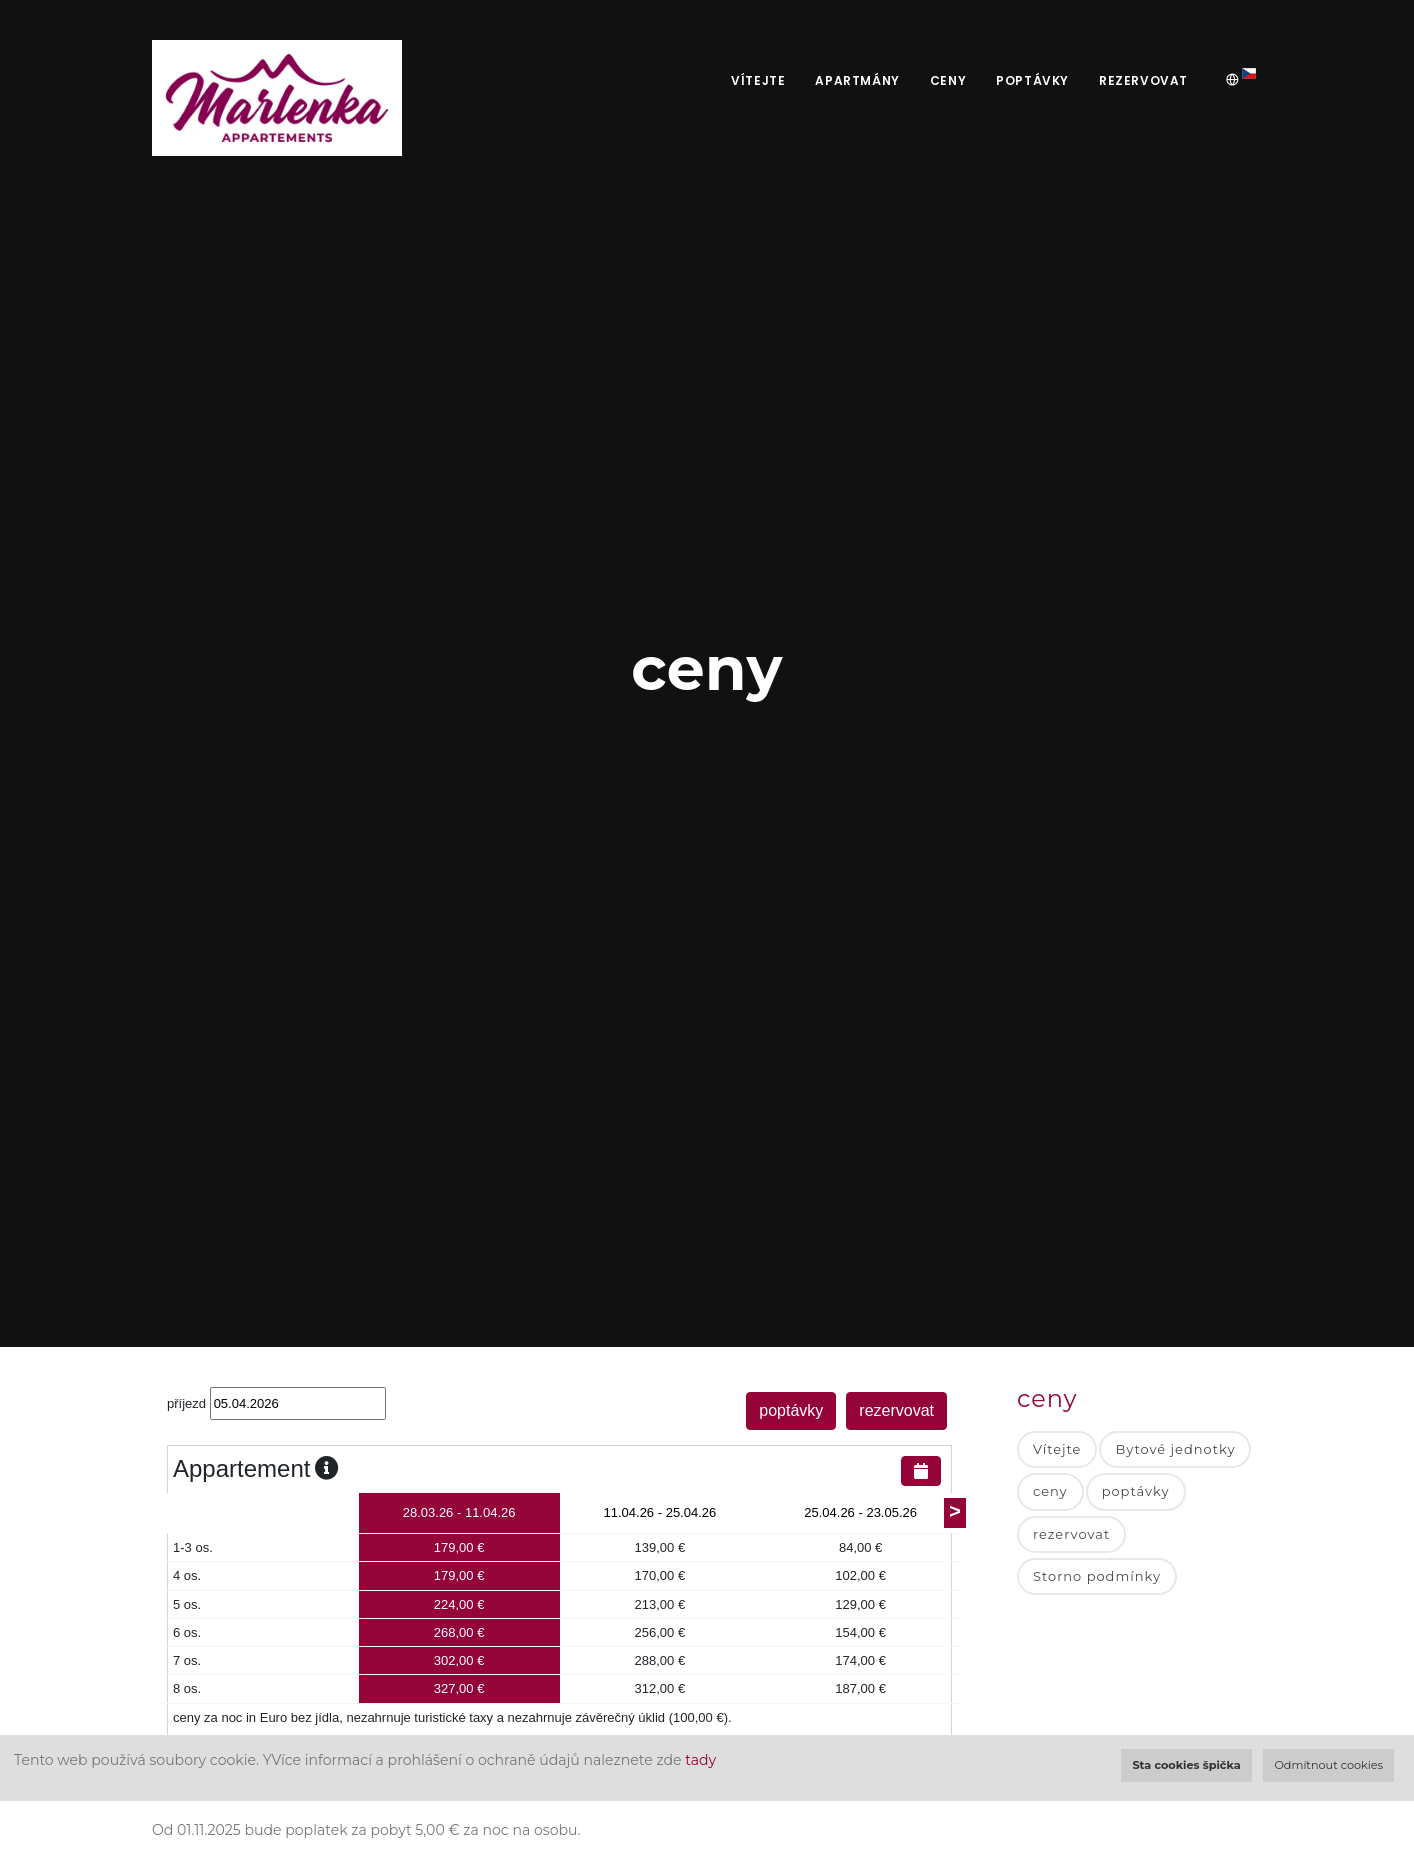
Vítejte (758, 80)
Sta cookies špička (1186, 1765)
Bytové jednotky (1175, 1449)
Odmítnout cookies (1328, 1765)
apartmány (857, 80)
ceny (948, 80)
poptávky (1032, 80)
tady (700, 1760)
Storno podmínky (1097, 1576)
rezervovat (1143, 80)
